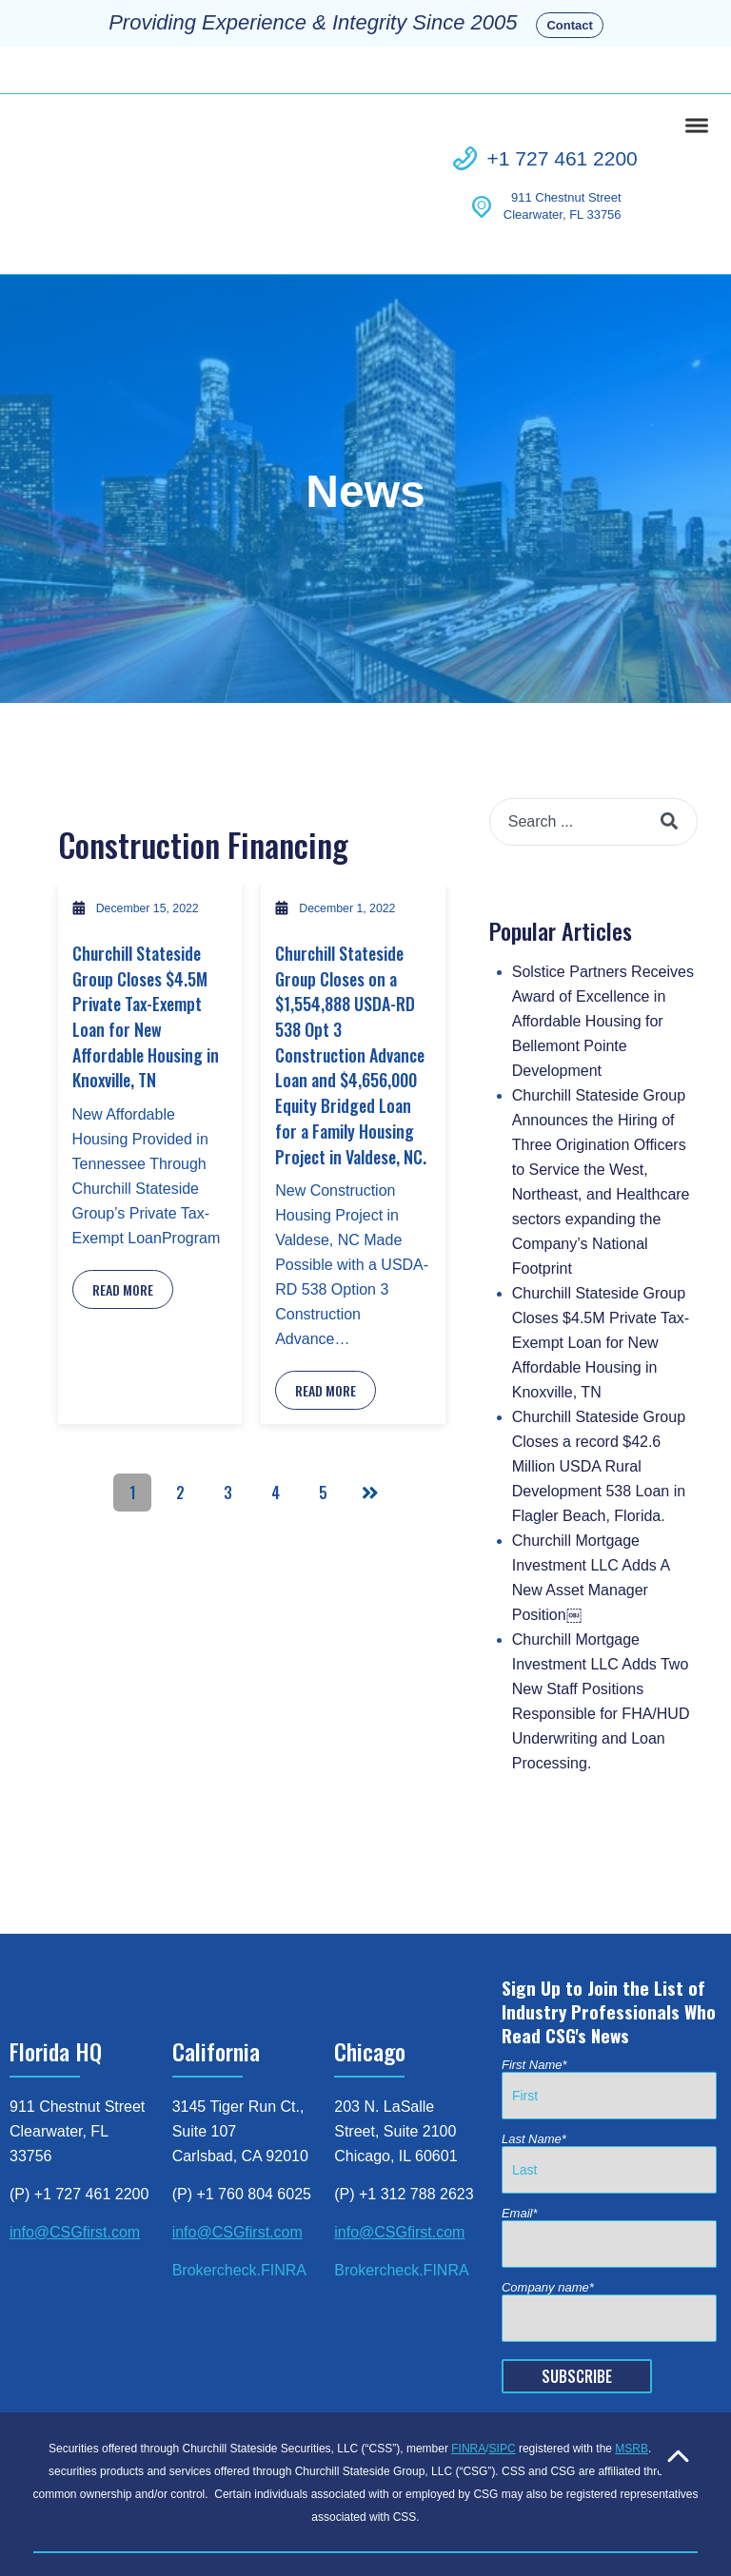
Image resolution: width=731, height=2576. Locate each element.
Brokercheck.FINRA (239, 2190)
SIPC (502, 2368)
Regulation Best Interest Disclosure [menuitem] (364, 2527)
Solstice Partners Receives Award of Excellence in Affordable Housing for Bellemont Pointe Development (603, 941)
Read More (122, 1210)
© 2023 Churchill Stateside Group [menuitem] (583, 2527)
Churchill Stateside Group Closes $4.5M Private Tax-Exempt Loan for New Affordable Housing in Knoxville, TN (145, 936)
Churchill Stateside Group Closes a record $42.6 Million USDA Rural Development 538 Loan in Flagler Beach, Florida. (598, 1386)
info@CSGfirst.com (75, 2152)
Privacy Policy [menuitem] (294, 2506)
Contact (569, 25)
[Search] (669, 741)
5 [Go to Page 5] (323, 1412)
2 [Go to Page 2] (180, 1412)
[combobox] (594, 742)
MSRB (631, 2368)
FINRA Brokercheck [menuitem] (179, 2506)
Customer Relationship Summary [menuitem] (147, 2527)
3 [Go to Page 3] (228, 1412)
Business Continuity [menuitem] (409, 2506)
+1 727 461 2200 (562, 118)
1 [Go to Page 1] (132, 1412)
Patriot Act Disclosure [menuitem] (547, 2506)
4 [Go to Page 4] (275, 1412)
